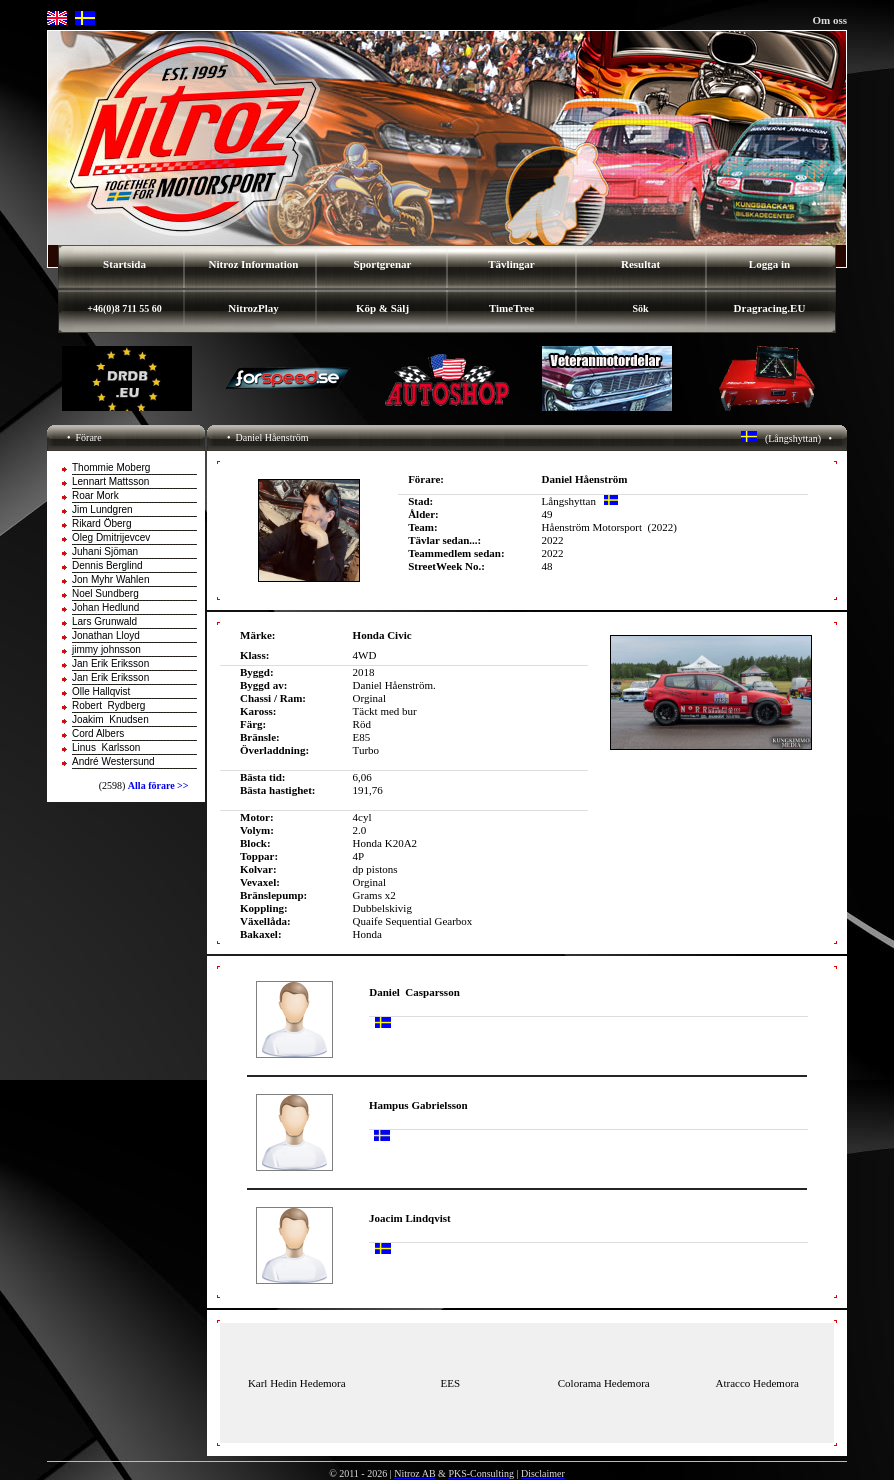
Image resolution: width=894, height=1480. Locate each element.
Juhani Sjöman (105, 551)
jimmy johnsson (106, 649)
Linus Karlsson (106, 747)
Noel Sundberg (105, 593)
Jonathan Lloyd (106, 635)
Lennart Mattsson (110, 481)
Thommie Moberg (111, 467)
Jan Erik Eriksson (110, 663)
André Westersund (113, 761)
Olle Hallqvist (101, 691)
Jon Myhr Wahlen (110, 579)
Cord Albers (98, 733)
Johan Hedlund (105, 607)
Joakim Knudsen (110, 719)
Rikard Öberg (101, 523)
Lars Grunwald (104, 621)
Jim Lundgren (102, 509)
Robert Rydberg (108, 705)
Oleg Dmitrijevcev (111, 537)
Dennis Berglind (107, 565)
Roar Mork (95, 495)
